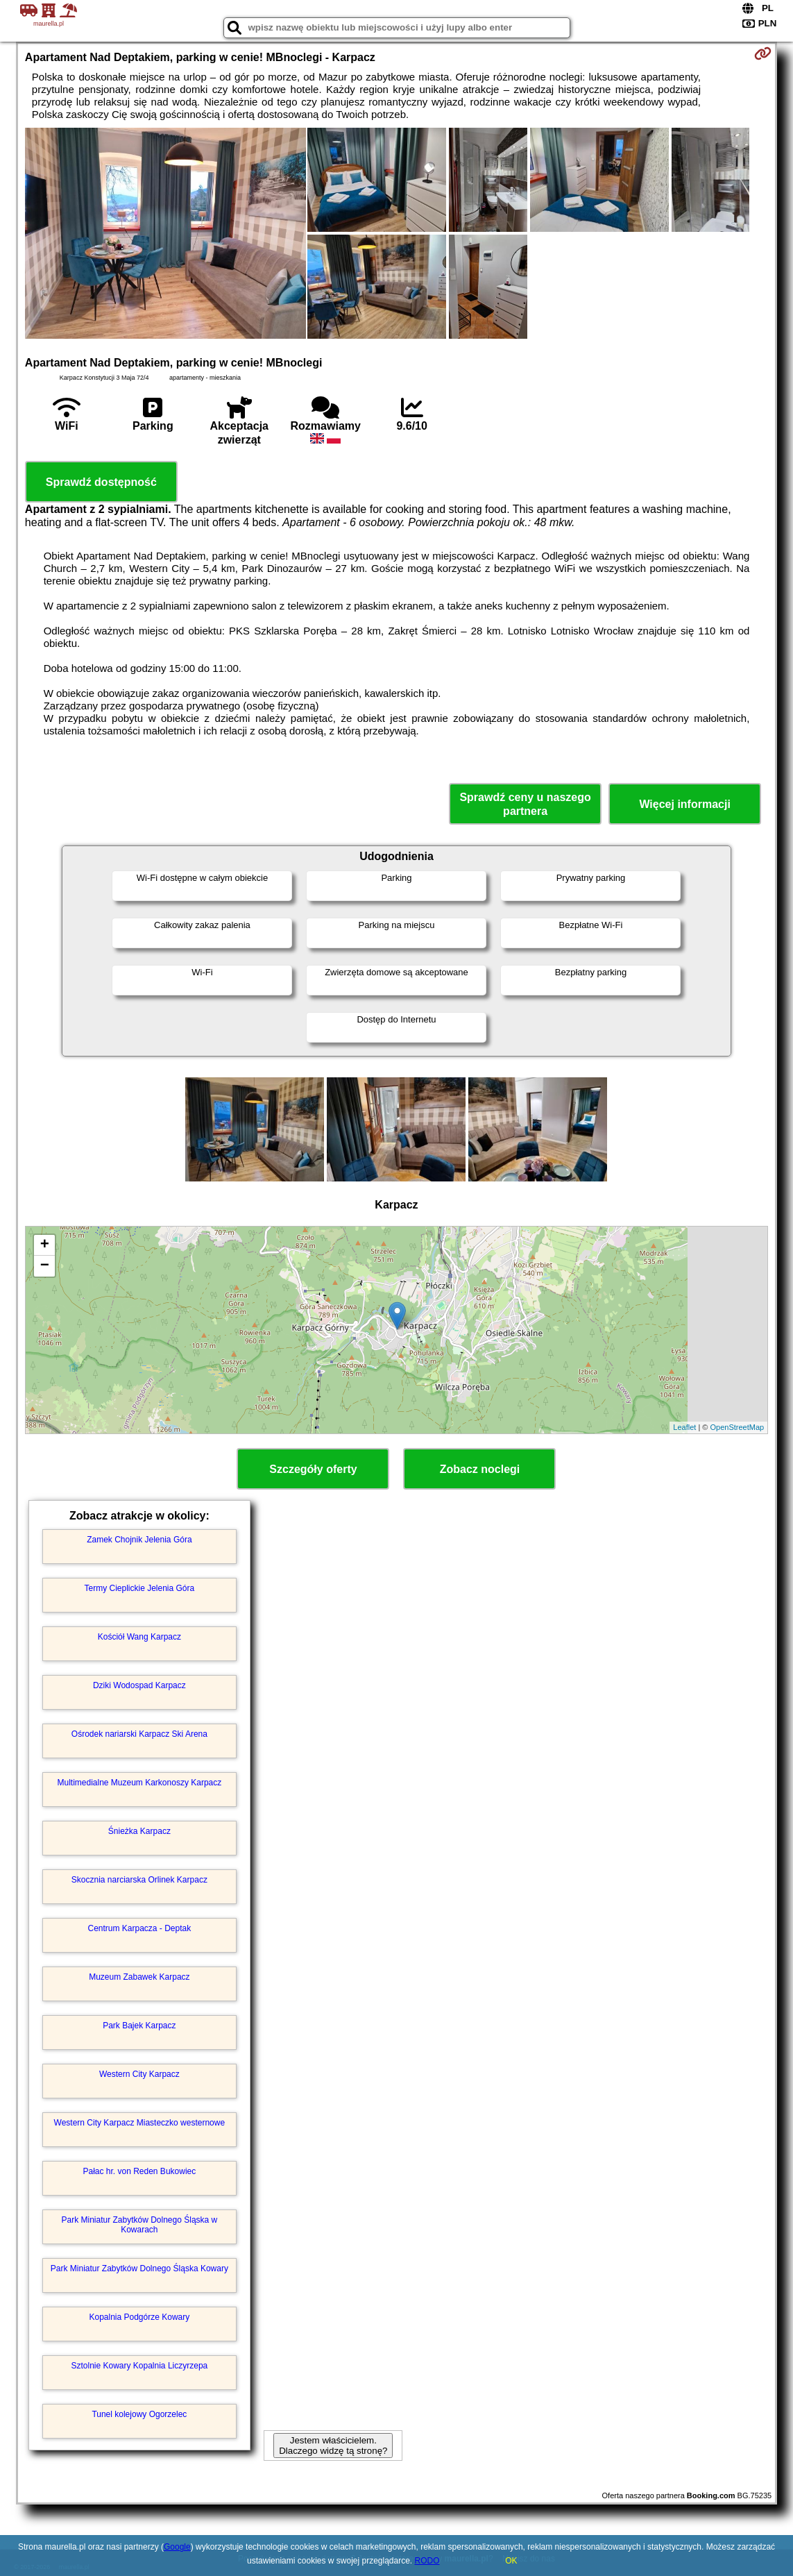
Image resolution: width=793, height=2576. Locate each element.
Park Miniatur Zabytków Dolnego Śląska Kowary (139, 2268)
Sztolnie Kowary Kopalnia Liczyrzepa (139, 2366)
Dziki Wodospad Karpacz (139, 1685)
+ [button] (44, 1245)
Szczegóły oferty (313, 1469)
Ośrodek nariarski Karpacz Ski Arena (139, 1734)
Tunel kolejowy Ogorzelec (139, 2414)
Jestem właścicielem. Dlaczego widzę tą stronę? (333, 2445)
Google (177, 2547)
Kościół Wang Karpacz (139, 1637)
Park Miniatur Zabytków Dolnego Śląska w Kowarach (139, 2224)
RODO (427, 2561)
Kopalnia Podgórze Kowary (139, 2317)
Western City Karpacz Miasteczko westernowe (139, 2123)
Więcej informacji (684, 804)
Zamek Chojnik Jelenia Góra (139, 1539)
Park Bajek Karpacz (139, 2025)
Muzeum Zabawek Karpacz (139, 1977)
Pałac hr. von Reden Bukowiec (139, 2171)
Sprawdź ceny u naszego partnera (524, 803)
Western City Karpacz (139, 2074)
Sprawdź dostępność (101, 482)
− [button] (44, 1266)
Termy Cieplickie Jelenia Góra (139, 1588)
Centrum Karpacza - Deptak (139, 1928)
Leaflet (684, 1427)
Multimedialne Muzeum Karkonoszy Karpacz (139, 1782)
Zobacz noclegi (480, 1469)
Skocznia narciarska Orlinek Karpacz (139, 1880)
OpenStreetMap (737, 1427)
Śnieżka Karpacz (139, 1831)
